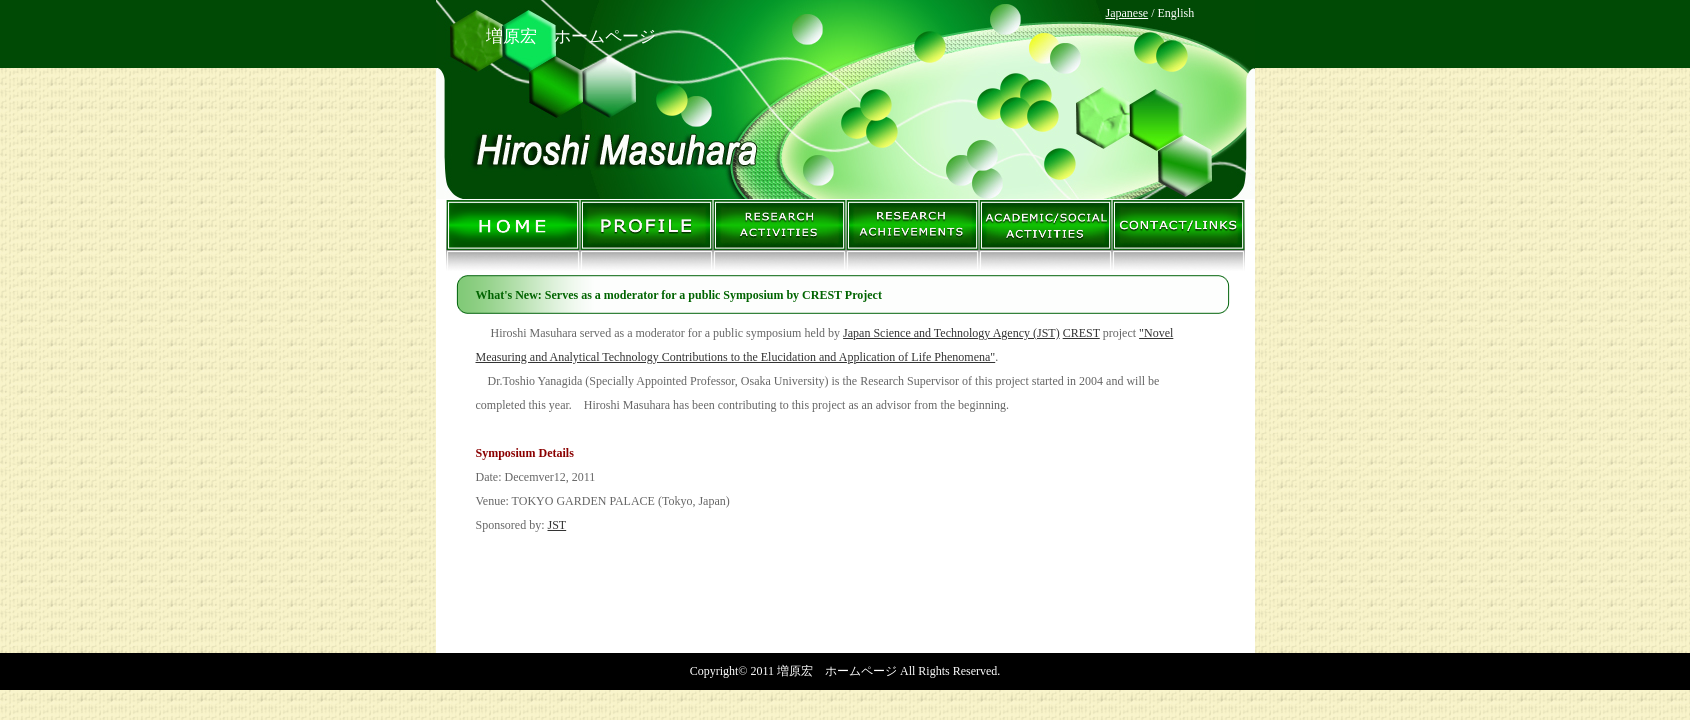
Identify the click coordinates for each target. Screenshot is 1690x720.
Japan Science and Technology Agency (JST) (951, 333)
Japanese (1127, 13)
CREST (1081, 333)
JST (557, 525)
